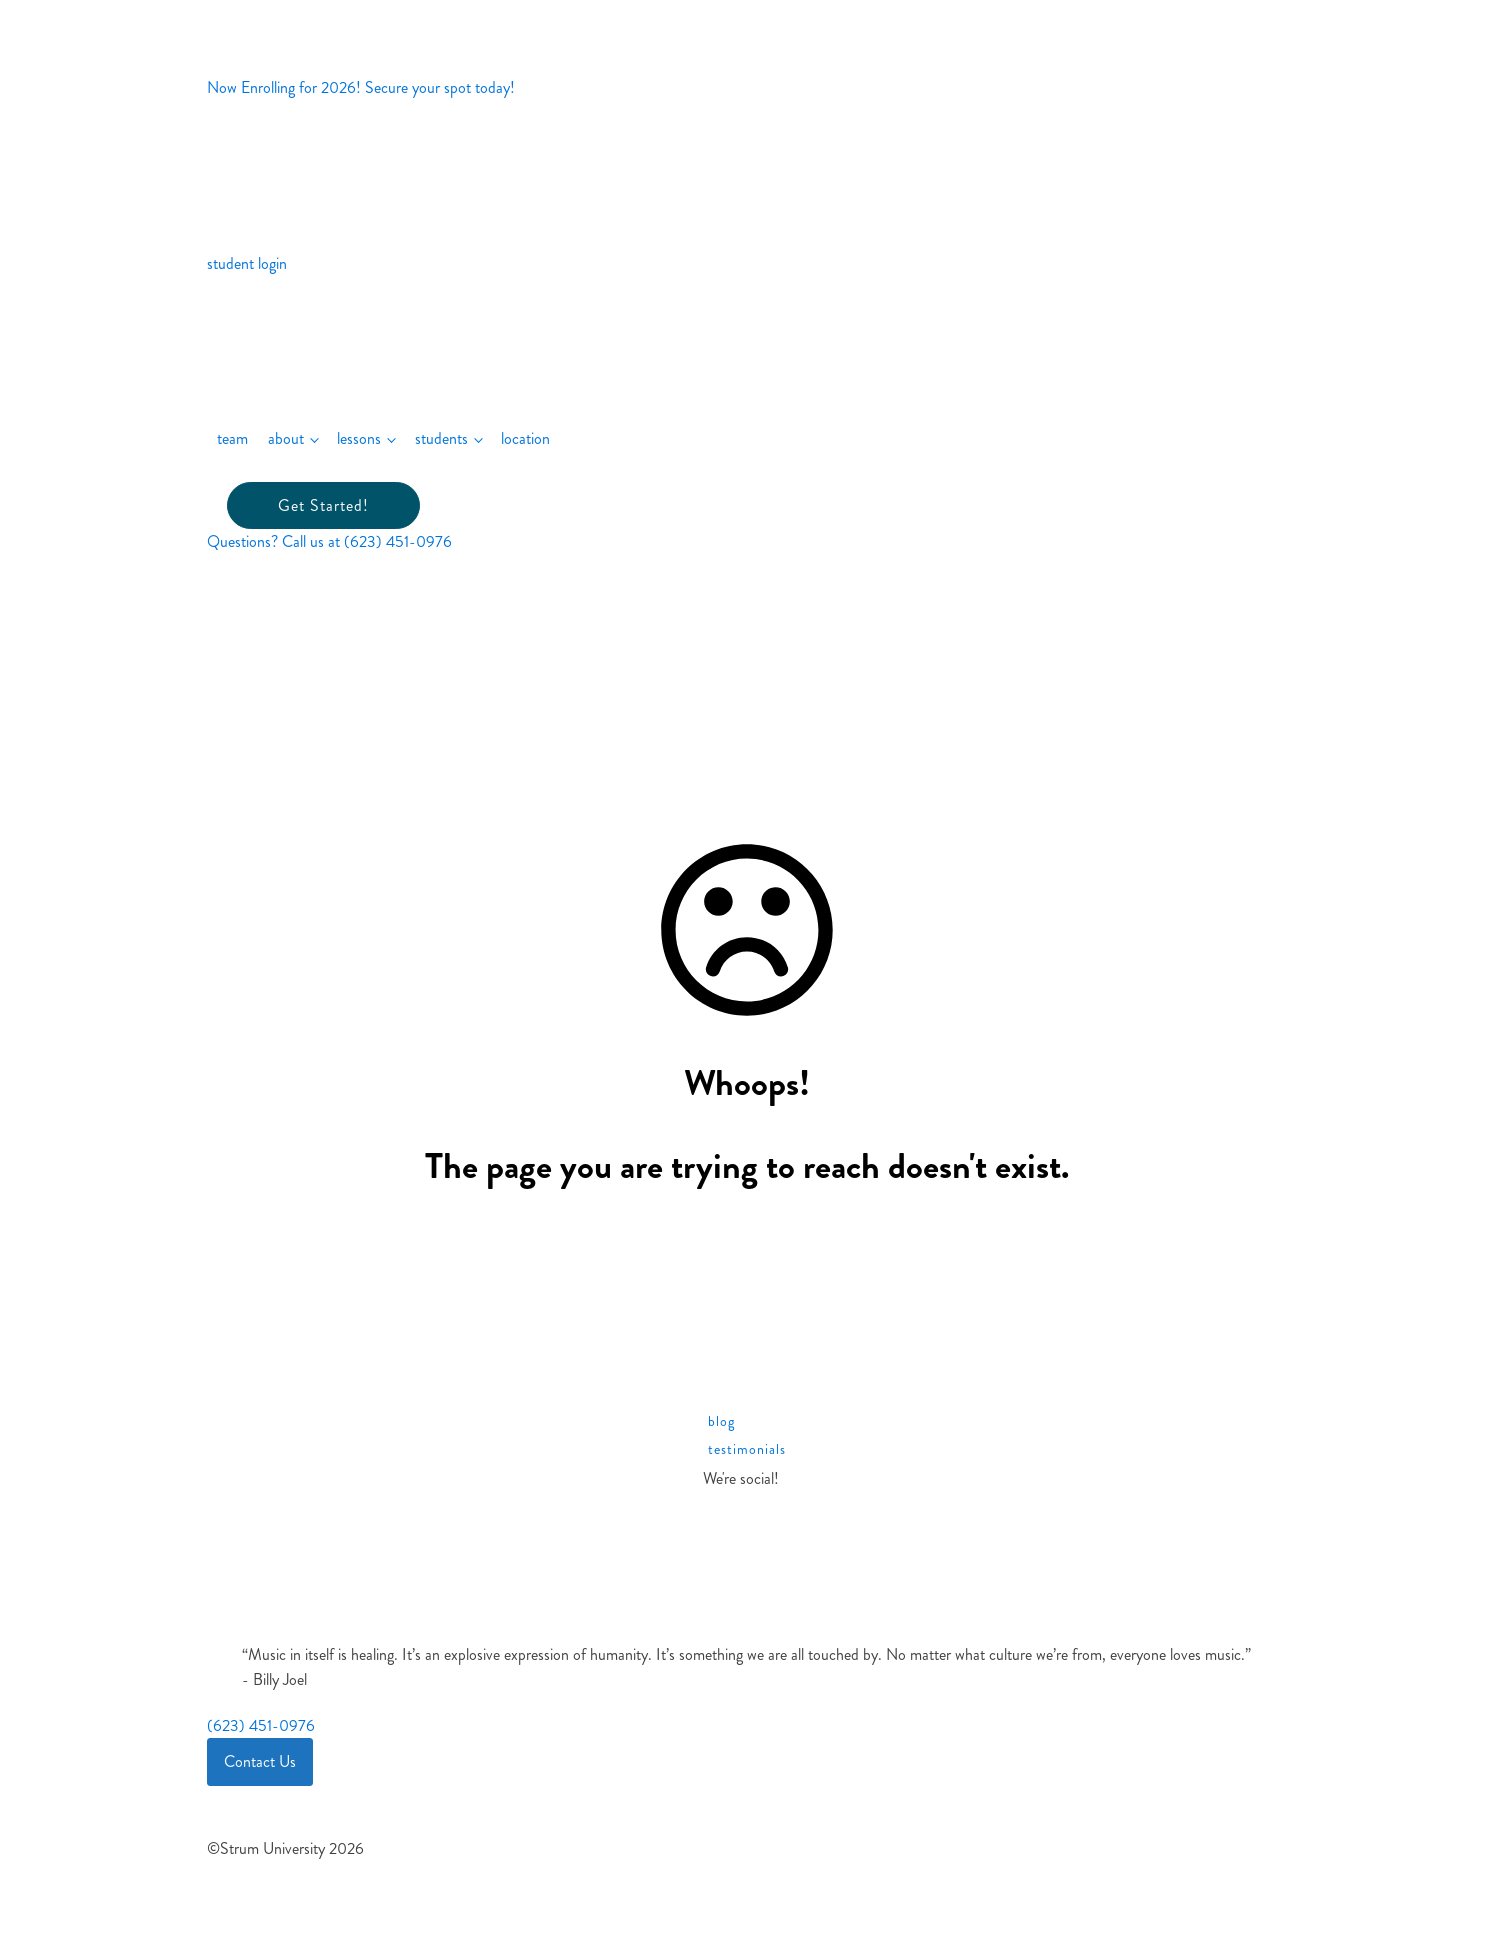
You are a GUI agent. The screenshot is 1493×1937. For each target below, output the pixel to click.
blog (721, 1421)
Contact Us (260, 1761)
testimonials (747, 1449)
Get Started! (323, 505)
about (286, 438)
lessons (359, 438)
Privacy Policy (265, 1811)
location (525, 438)
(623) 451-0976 (261, 1725)
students (441, 438)
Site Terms (255, 1828)
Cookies (249, 1794)
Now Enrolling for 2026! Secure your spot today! (361, 87)
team (232, 438)
